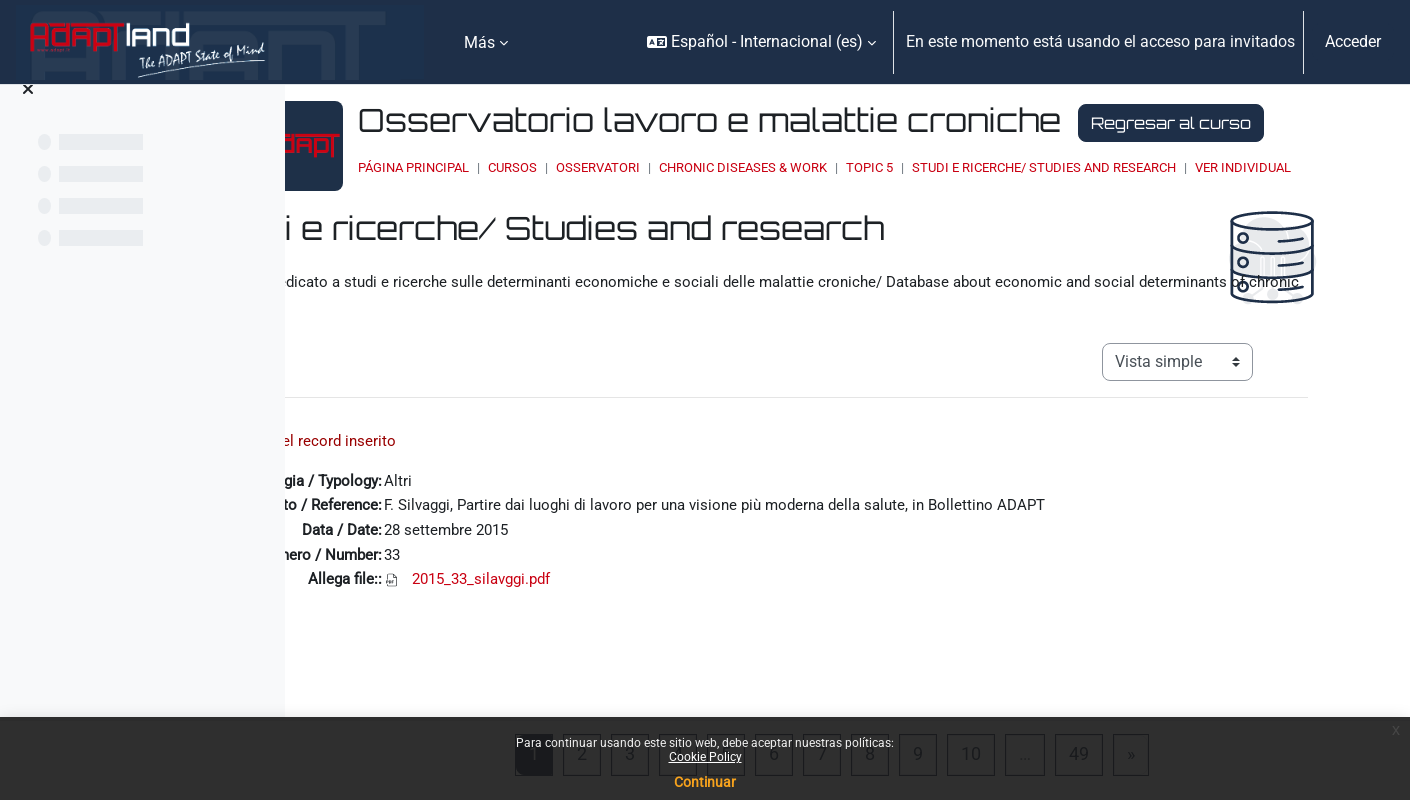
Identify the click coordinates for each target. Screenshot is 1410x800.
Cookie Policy (705, 757)
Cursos (652, 205)
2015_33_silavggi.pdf (593, 646)
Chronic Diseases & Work (883, 205)
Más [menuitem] (479, 42)
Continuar (705, 782)
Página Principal (553, 205)
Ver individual (565, 224)
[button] (761, 42)
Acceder (1353, 41)
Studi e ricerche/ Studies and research (1184, 205)
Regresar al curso (599, 161)
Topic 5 (1009, 205)
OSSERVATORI (738, 205)
